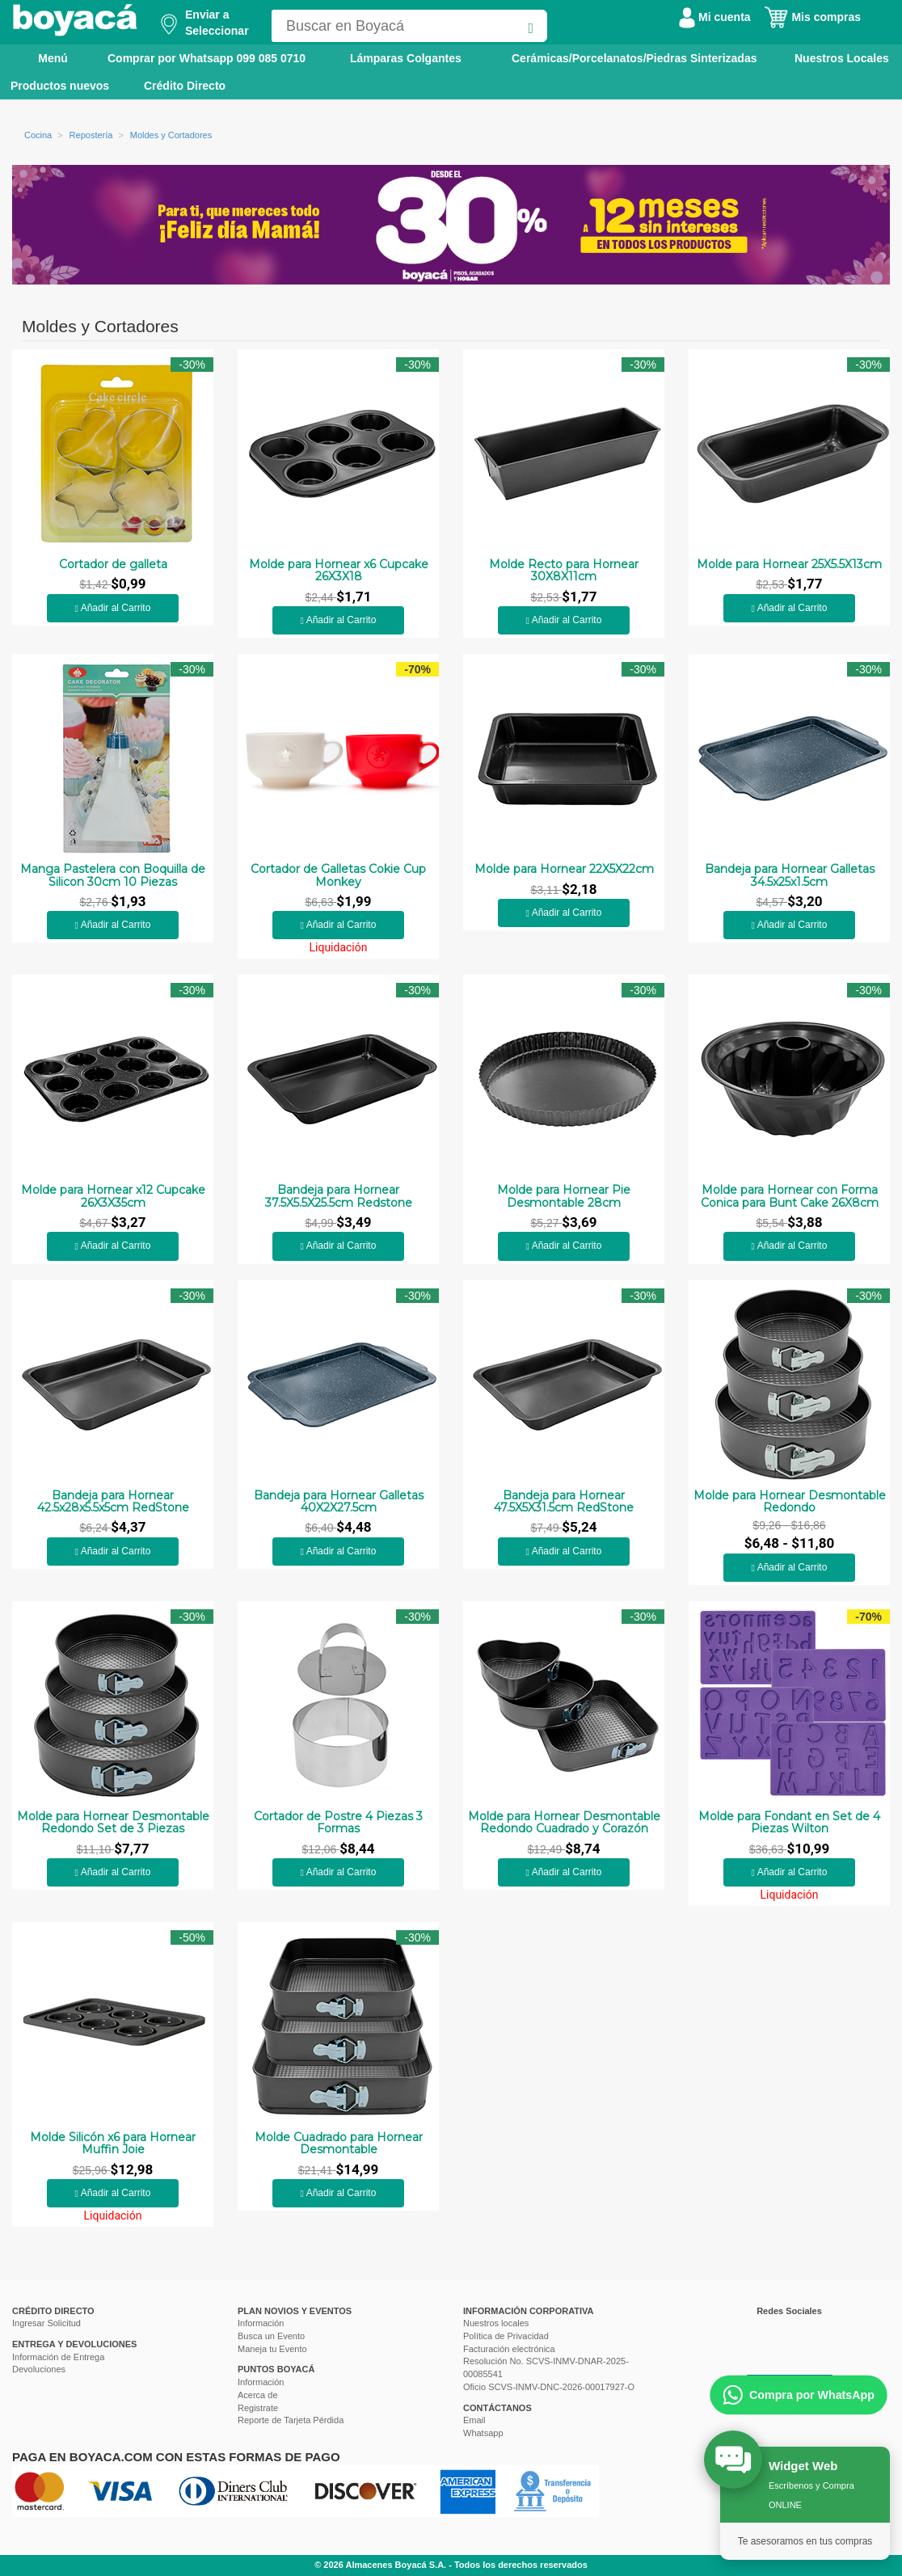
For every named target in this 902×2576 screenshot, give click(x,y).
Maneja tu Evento (272, 2349)
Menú (41, 57)
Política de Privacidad (506, 2336)
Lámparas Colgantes (406, 58)
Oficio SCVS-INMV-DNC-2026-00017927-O (548, 2387)
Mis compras (812, 17)
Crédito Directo (185, 85)
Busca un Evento (271, 2336)
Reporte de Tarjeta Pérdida (291, 2420)
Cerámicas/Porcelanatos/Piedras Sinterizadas (634, 58)
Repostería (91, 135)
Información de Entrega (58, 2357)
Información (261, 2323)
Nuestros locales (496, 2323)
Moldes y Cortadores (171, 135)
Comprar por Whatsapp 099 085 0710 (206, 58)
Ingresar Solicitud (46, 2323)
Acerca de (258, 2395)
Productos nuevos (60, 85)
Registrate (258, 2408)
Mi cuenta (714, 17)
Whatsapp (483, 2433)
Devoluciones (38, 2369)
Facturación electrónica (509, 2349)
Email (474, 2420)
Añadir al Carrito (113, 607)
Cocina (38, 135)
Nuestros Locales (842, 58)
